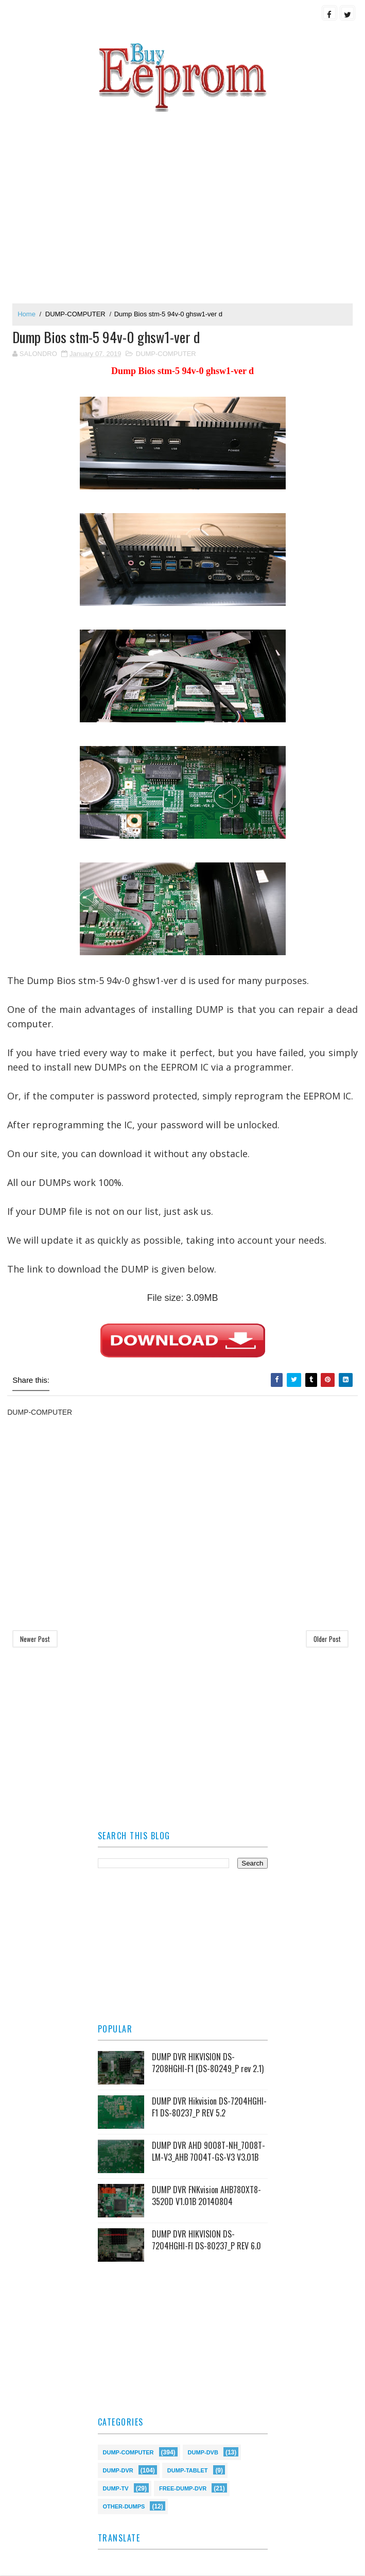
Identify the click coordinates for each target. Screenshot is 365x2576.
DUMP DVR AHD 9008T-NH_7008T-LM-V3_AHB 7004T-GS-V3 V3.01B (208, 2151)
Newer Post (35, 1639)
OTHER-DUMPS (124, 2505)
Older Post (327, 1639)
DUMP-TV (116, 2487)
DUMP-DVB (203, 2451)
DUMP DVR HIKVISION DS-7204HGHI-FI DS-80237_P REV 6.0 (206, 2240)
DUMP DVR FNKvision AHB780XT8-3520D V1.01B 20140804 (206, 2196)
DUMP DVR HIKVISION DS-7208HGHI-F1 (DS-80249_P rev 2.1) (208, 2063)
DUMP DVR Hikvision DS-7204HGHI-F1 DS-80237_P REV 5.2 (209, 2107)
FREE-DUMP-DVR (182, 2487)
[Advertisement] (182, 203)
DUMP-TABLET (187, 2469)
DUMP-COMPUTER (75, 314)
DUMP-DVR (118, 2469)
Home (27, 314)
